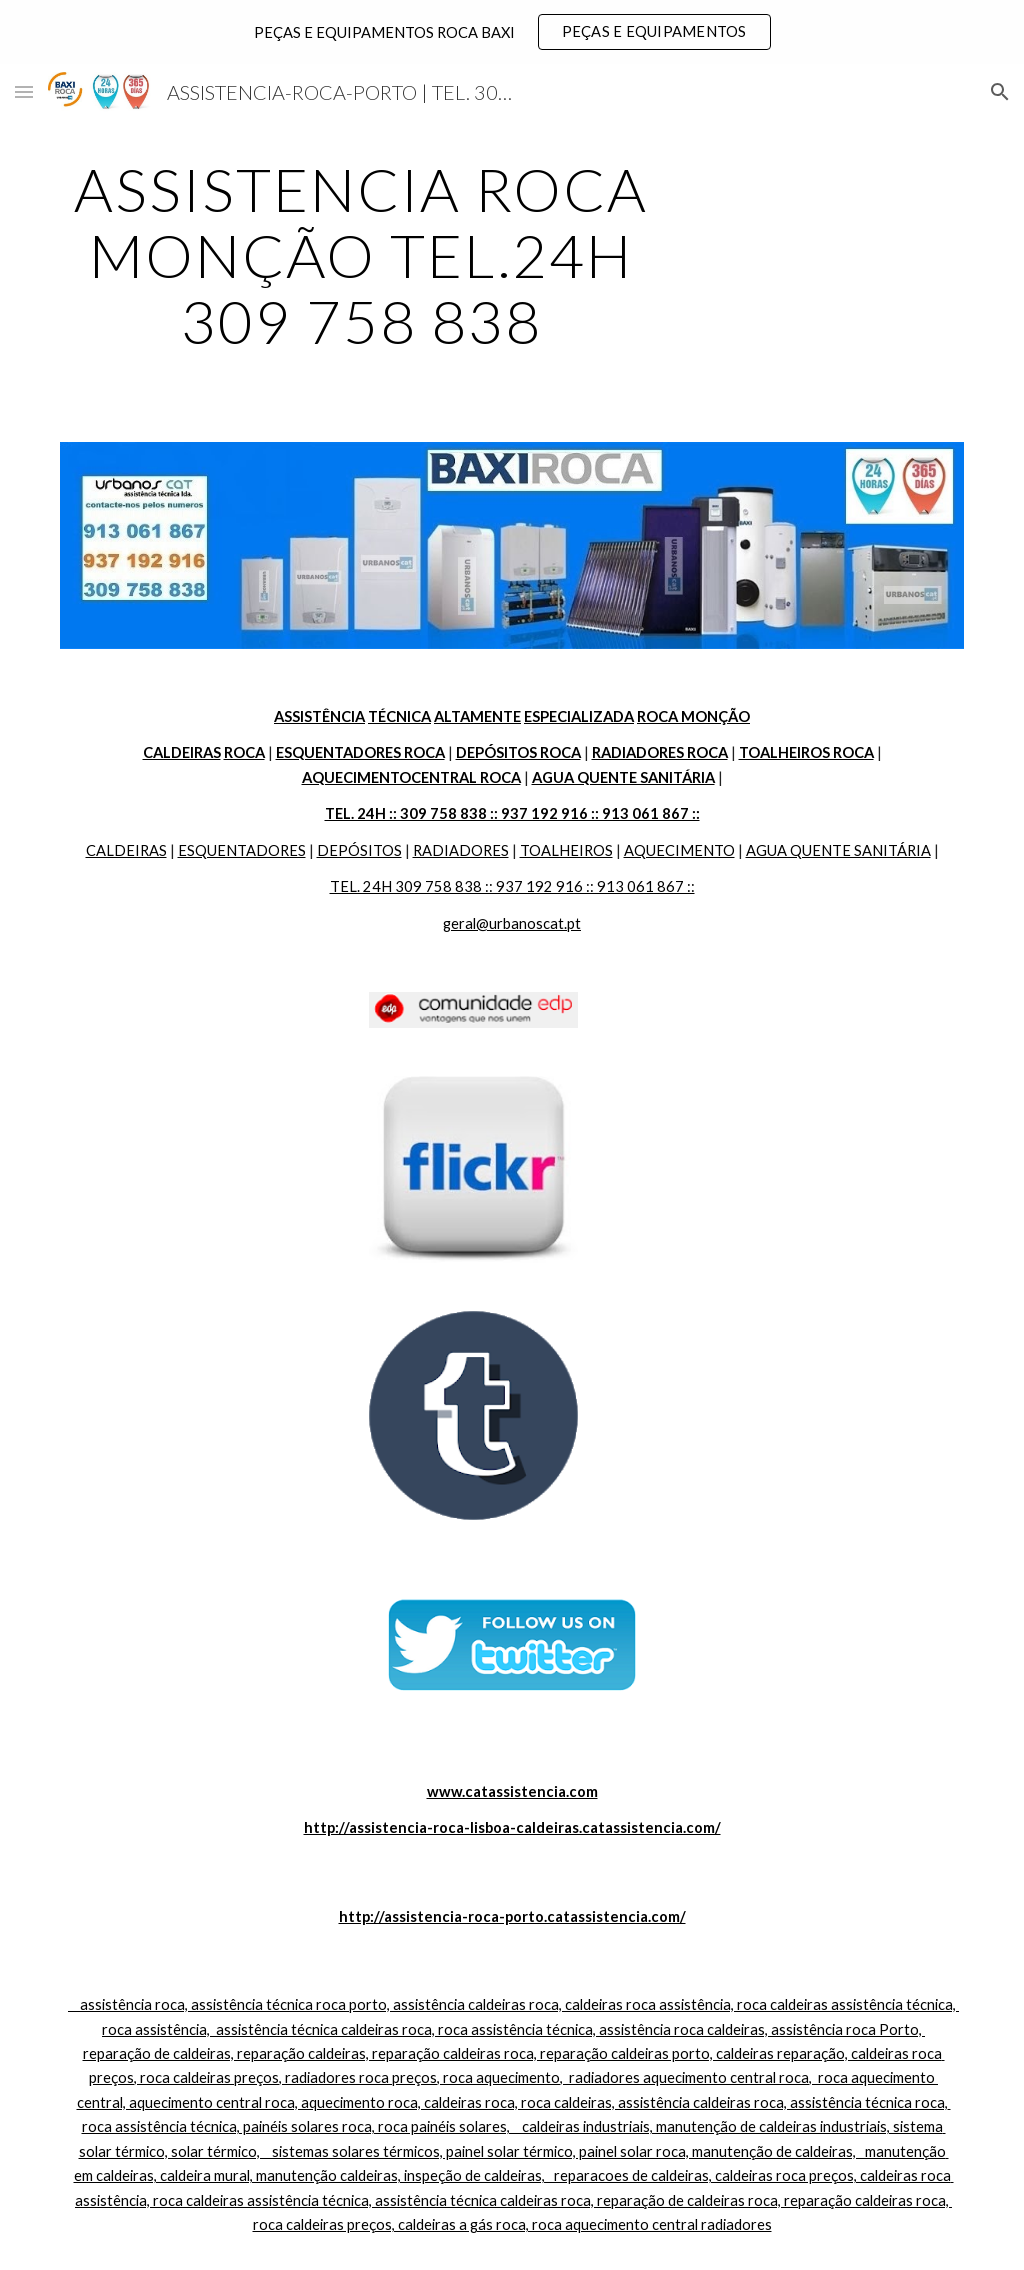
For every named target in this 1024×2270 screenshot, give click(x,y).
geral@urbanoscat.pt (512, 923)
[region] (512, 32)
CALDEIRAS (126, 850)
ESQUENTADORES (242, 850)
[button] (24, 91)
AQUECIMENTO (679, 850)
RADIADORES (461, 850)
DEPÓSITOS (359, 850)
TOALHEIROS (566, 850)
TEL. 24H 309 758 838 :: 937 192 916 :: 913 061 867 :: (512, 886)
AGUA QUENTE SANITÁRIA (838, 850)
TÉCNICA (399, 716)
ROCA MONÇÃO (693, 716)
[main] (361, 255)
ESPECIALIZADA (579, 716)
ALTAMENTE (477, 716)
